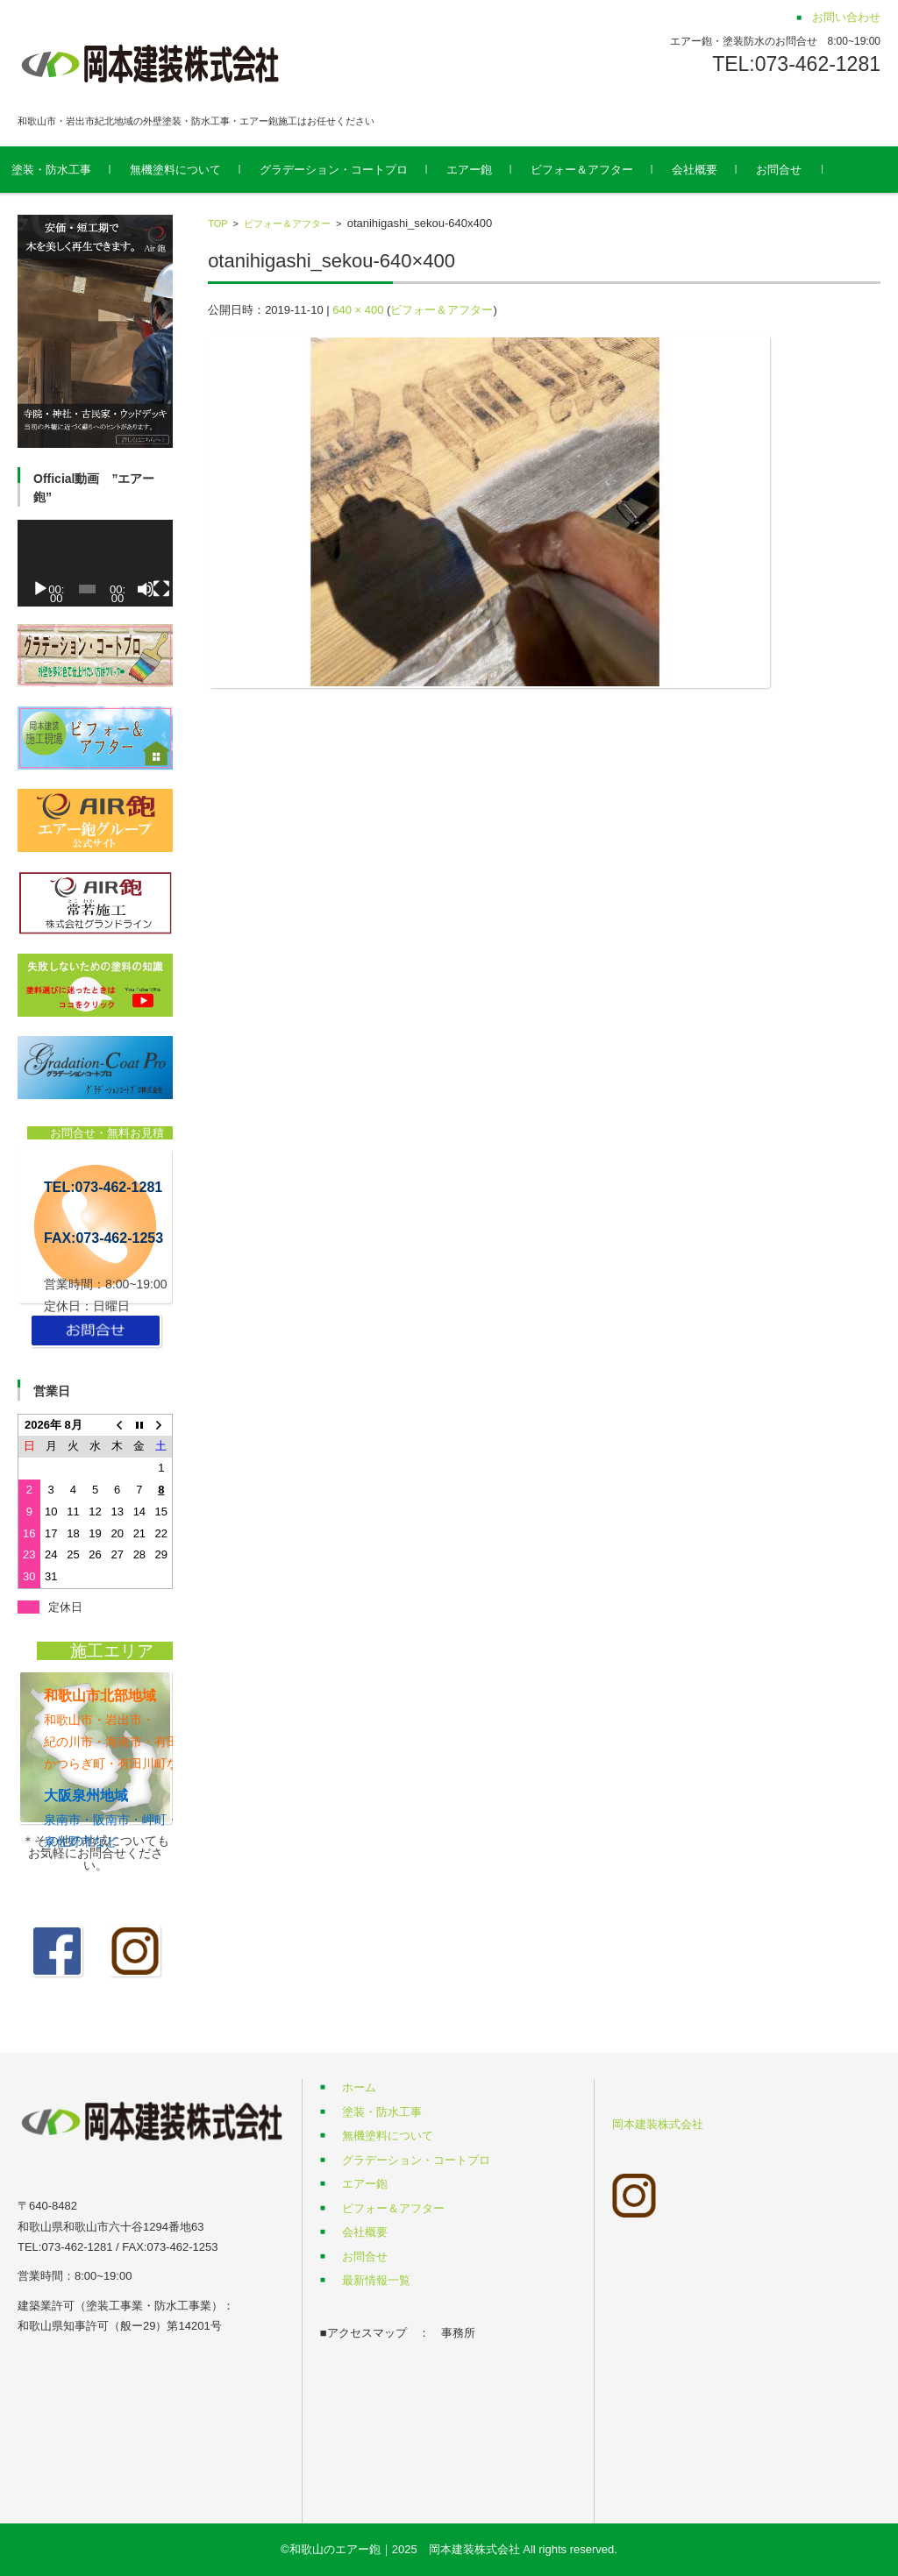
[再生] (40, 589)
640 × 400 (357, 309)
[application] (95, 563)
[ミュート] (145, 589)
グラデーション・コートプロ (359, 169)
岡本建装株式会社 (657, 2124)
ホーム (359, 2087)
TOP (217, 223)
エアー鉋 (494, 169)
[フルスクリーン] (161, 589)
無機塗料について (200, 169)
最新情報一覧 (376, 2280)
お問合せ (804, 169)
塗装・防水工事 (77, 169)
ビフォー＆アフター (607, 169)
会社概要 (720, 169)
